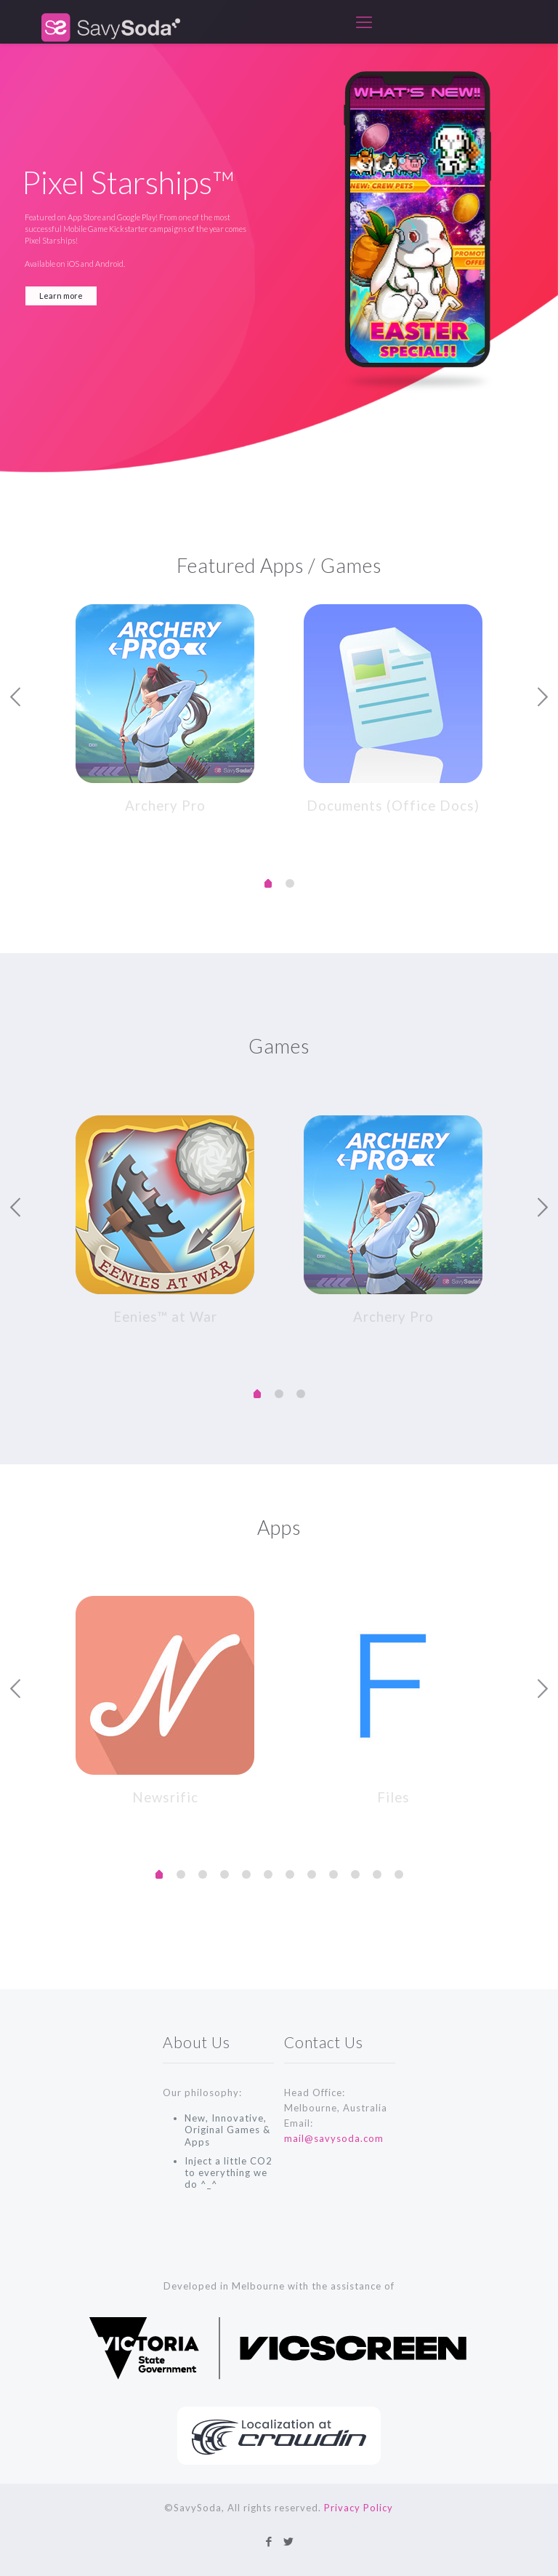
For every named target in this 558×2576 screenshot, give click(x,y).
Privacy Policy (358, 2507)
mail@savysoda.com (334, 2132)
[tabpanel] (165, 707)
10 (377, 1868)
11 (399, 1868)
